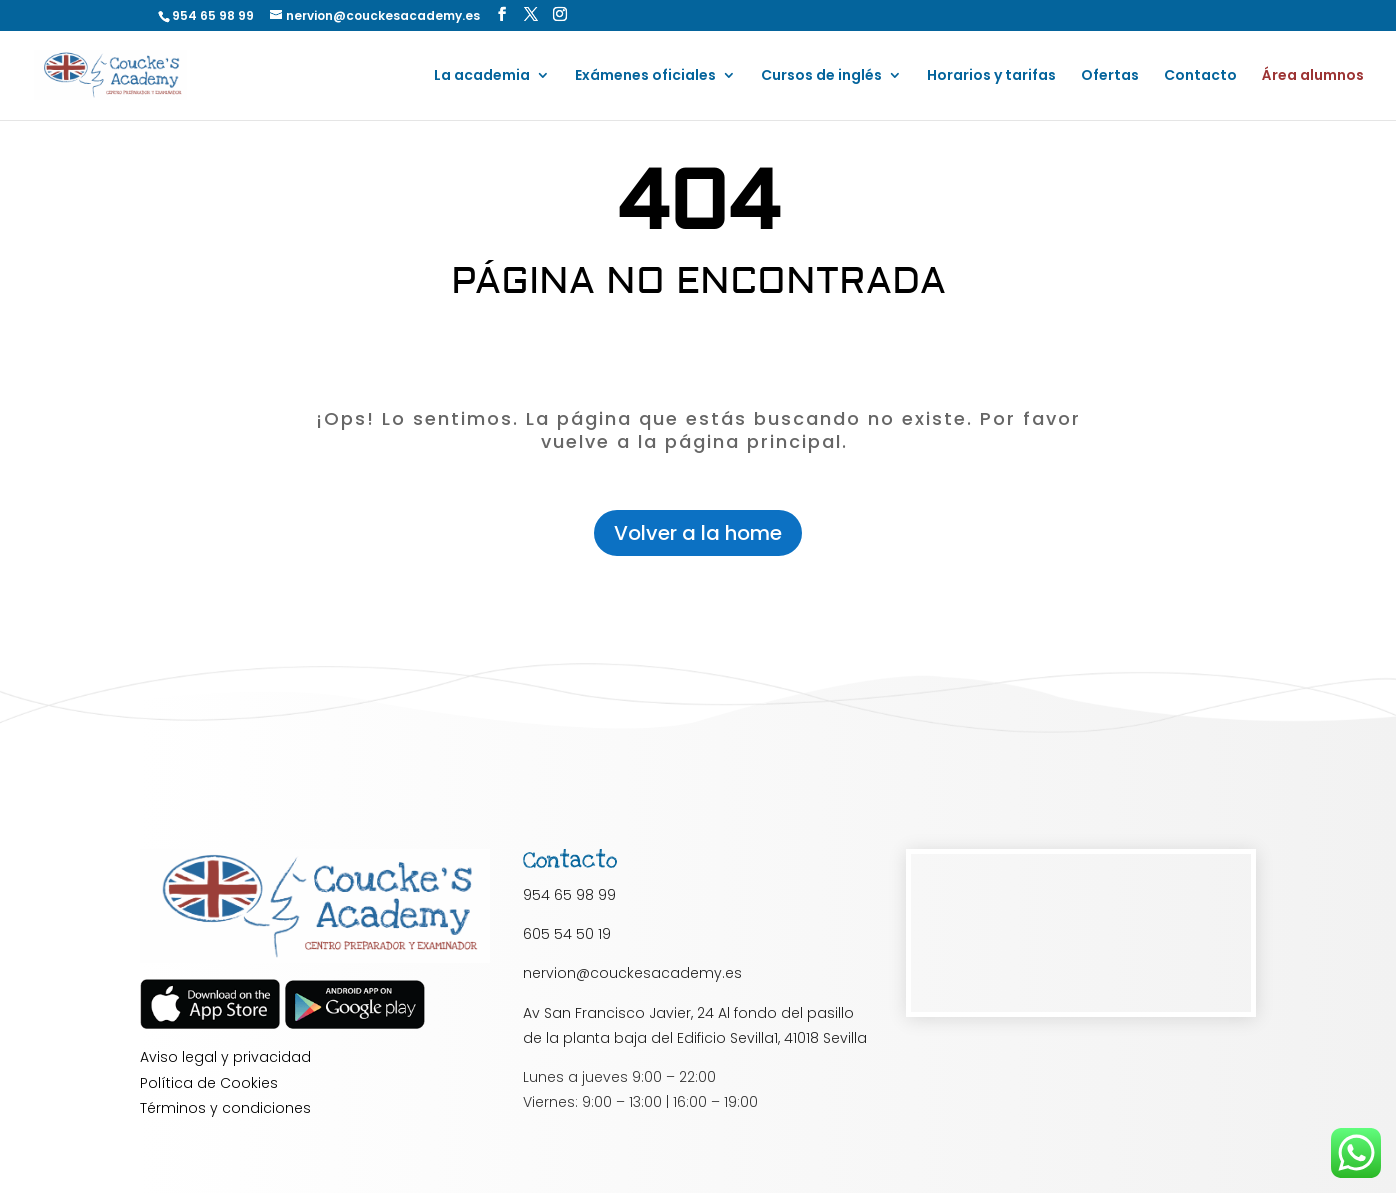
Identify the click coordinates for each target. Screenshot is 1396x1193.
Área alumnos (1313, 76)
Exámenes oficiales (645, 76)
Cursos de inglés (821, 76)
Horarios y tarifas (991, 76)
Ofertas (1110, 76)
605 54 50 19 (567, 934)
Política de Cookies (209, 1083)
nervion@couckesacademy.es (632, 973)
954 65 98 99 (569, 895)
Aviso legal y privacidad (225, 1057)
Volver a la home (698, 533)
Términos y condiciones (225, 1108)
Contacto (1200, 76)
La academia (482, 76)
